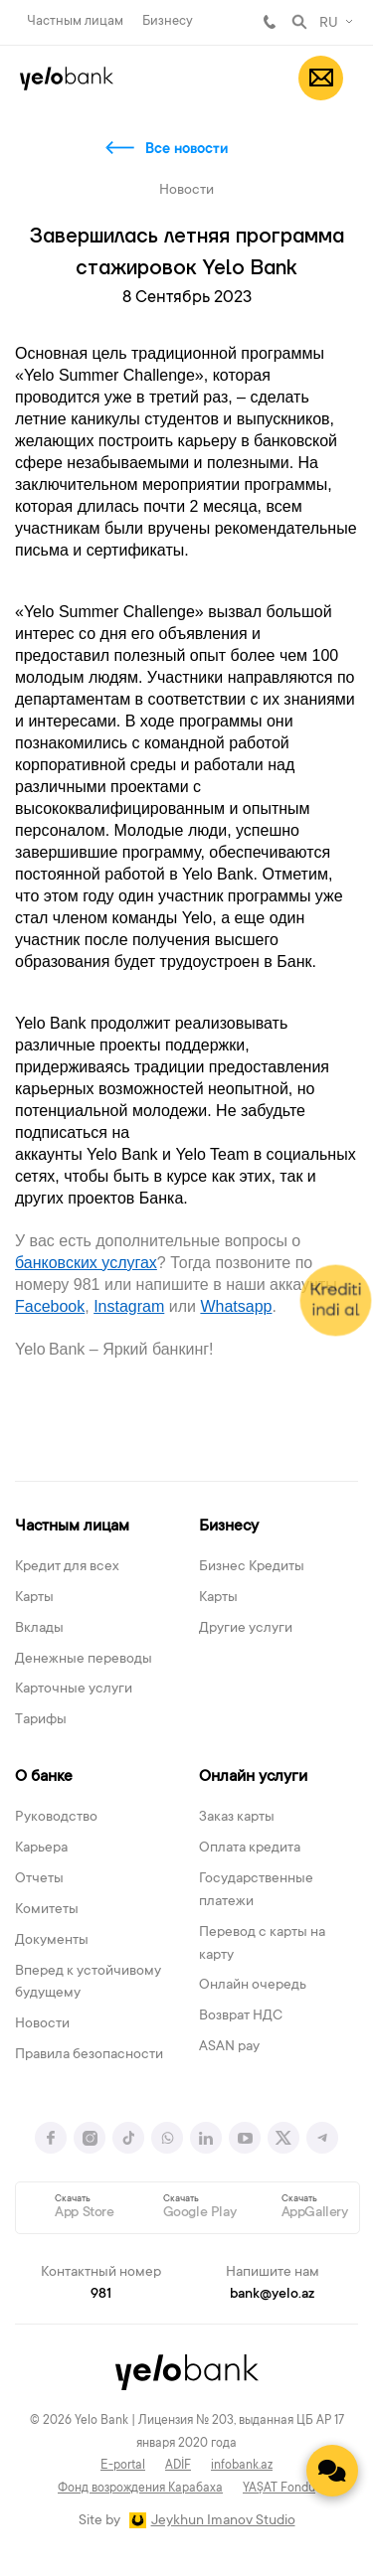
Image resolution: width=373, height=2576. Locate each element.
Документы (52, 1941)
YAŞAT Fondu (279, 2489)
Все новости (186, 150)
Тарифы (41, 1720)
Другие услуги (245, 1629)
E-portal (122, 2466)
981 (270, 22)
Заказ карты (237, 1818)
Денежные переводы (83, 1660)
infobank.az (242, 2466)
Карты (34, 1598)
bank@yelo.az (272, 2295)
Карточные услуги (73, 1689)
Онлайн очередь (252, 1986)
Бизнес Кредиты (251, 1567)
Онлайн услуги (253, 1777)
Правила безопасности (89, 2055)
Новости (42, 2024)
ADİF (178, 2466)
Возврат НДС (240, 2016)
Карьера (41, 1848)
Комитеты (47, 1910)
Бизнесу (167, 21)
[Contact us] (332, 2470)
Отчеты (39, 1879)
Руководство (56, 1818)
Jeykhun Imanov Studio (223, 2521)
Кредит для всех (67, 1567)
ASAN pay (229, 2047)
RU (328, 24)
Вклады (39, 1629)
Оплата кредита (249, 1848)
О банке (44, 1777)
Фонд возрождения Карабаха (140, 2489)
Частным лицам (75, 21)
